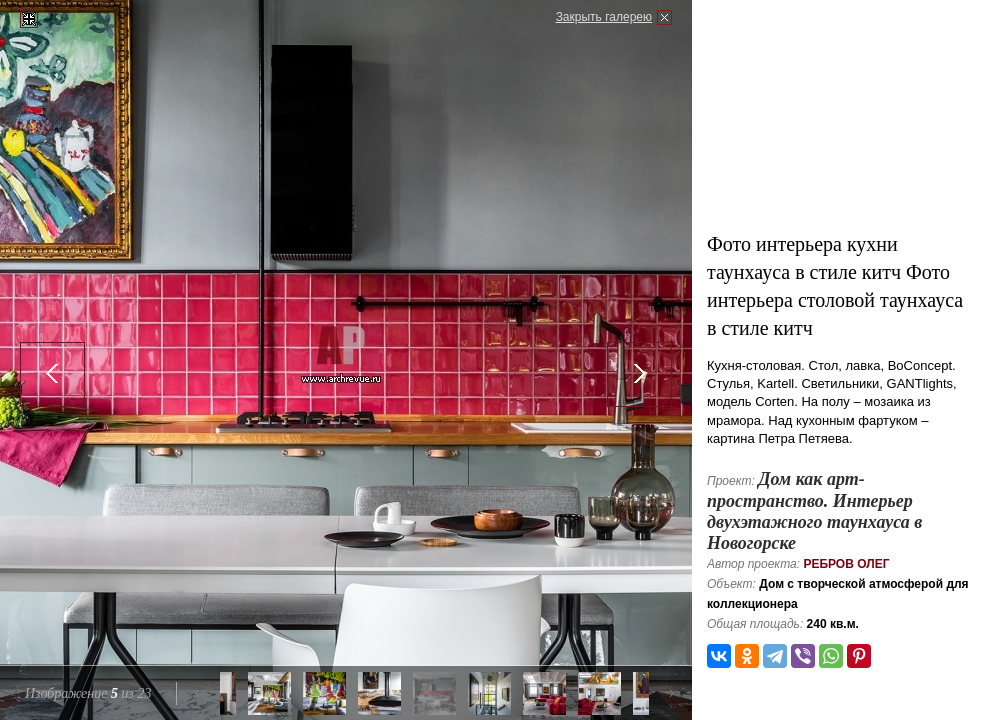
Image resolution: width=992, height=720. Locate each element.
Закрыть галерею (604, 17)
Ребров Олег (846, 564)
